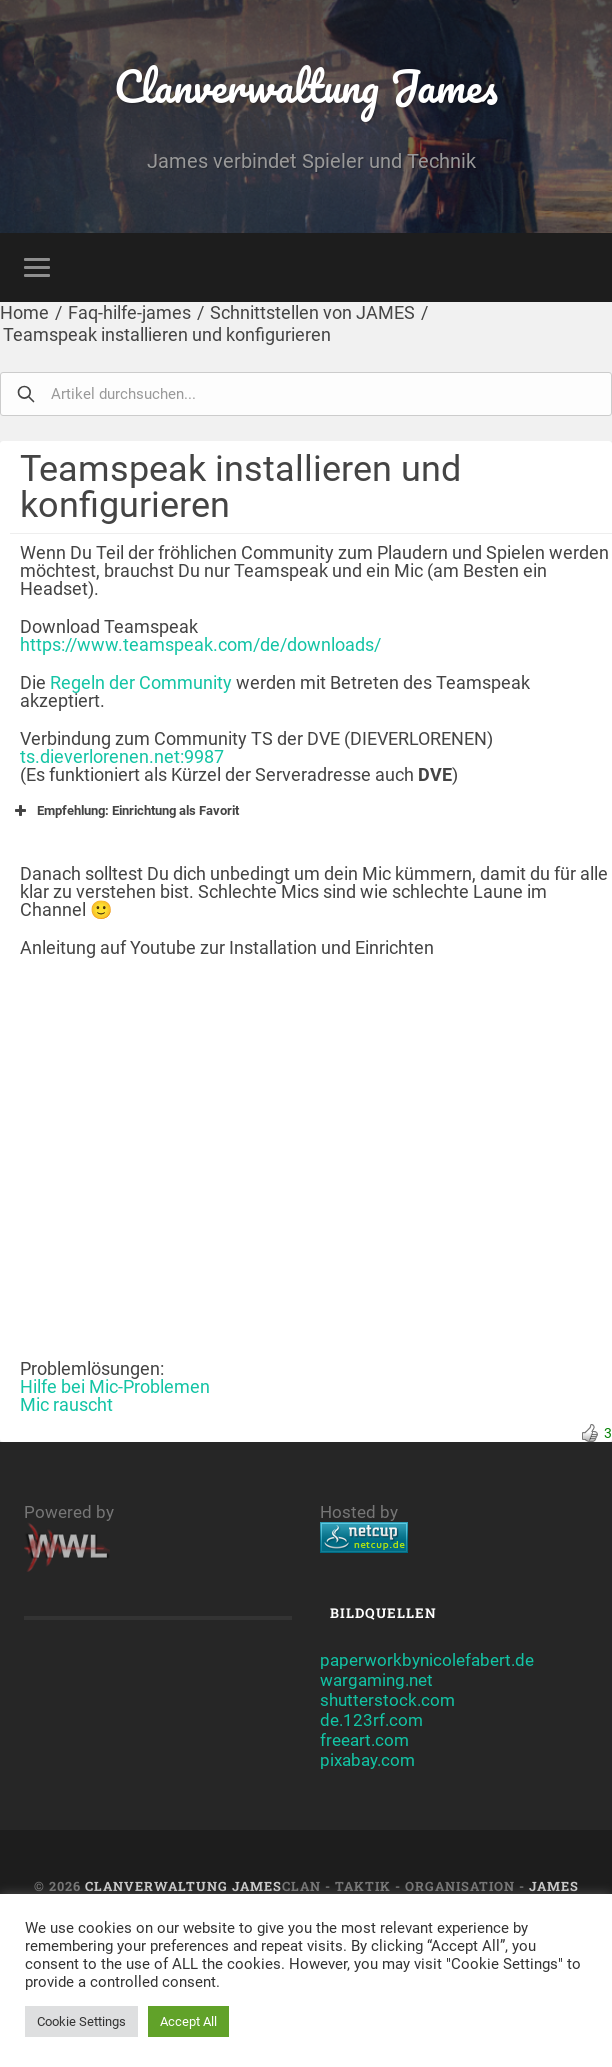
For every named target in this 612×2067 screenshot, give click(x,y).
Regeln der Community (141, 682)
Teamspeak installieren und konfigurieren (167, 334)
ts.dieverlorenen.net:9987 (122, 756)
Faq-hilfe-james (129, 312)
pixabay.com (367, 1760)
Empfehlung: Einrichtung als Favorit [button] (124, 811)
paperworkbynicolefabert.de (427, 1660)
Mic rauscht (66, 1404)
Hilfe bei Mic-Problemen (115, 1386)
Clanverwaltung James (306, 85)
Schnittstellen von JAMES (312, 312)
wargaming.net (376, 1680)
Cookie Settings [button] (81, 2021)
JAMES (554, 1886)
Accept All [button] (188, 2021)
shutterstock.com (387, 1700)
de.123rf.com (371, 1720)
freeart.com (364, 1740)
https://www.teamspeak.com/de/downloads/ (200, 644)
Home (24, 312)
